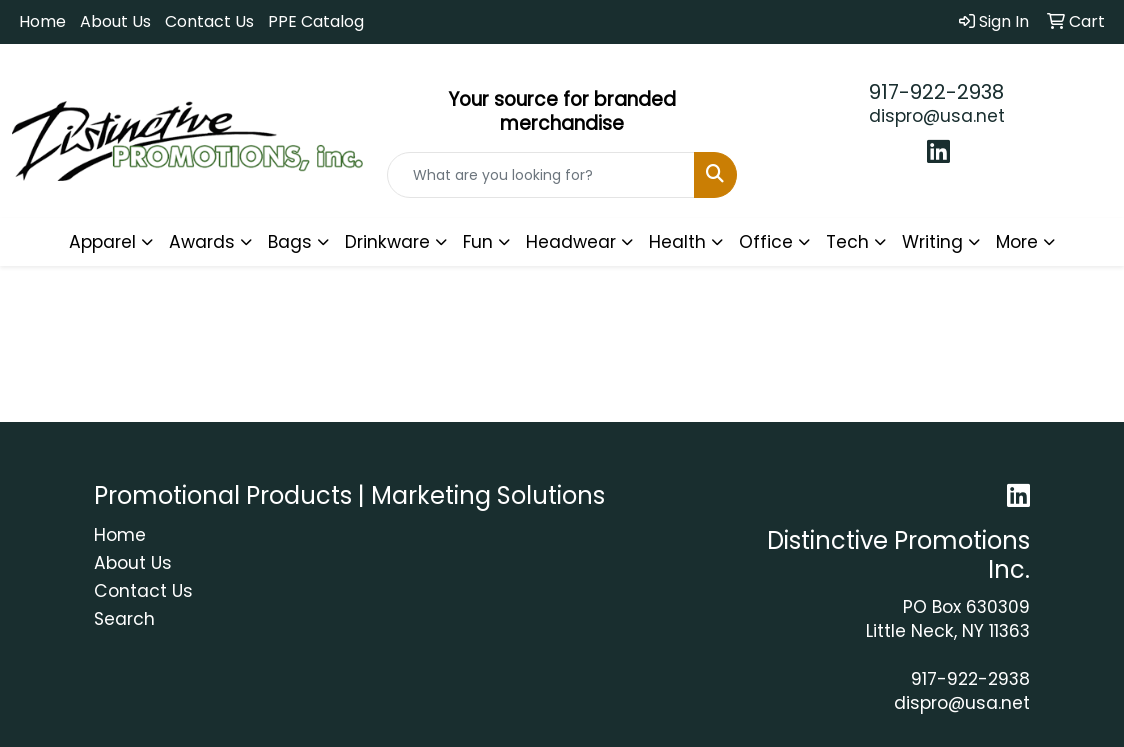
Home (42, 21)
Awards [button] (202, 242)
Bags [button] (290, 242)
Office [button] (766, 242)
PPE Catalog (316, 21)
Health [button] (677, 242)
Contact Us (209, 21)
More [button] (1017, 242)
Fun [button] (478, 242)
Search (124, 619)
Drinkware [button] (387, 242)
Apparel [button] (102, 242)
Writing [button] (932, 242)
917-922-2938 (936, 92)
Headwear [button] (571, 242)
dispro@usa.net (937, 116)
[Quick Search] (541, 175)
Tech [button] (847, 242)
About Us (115, 21)
